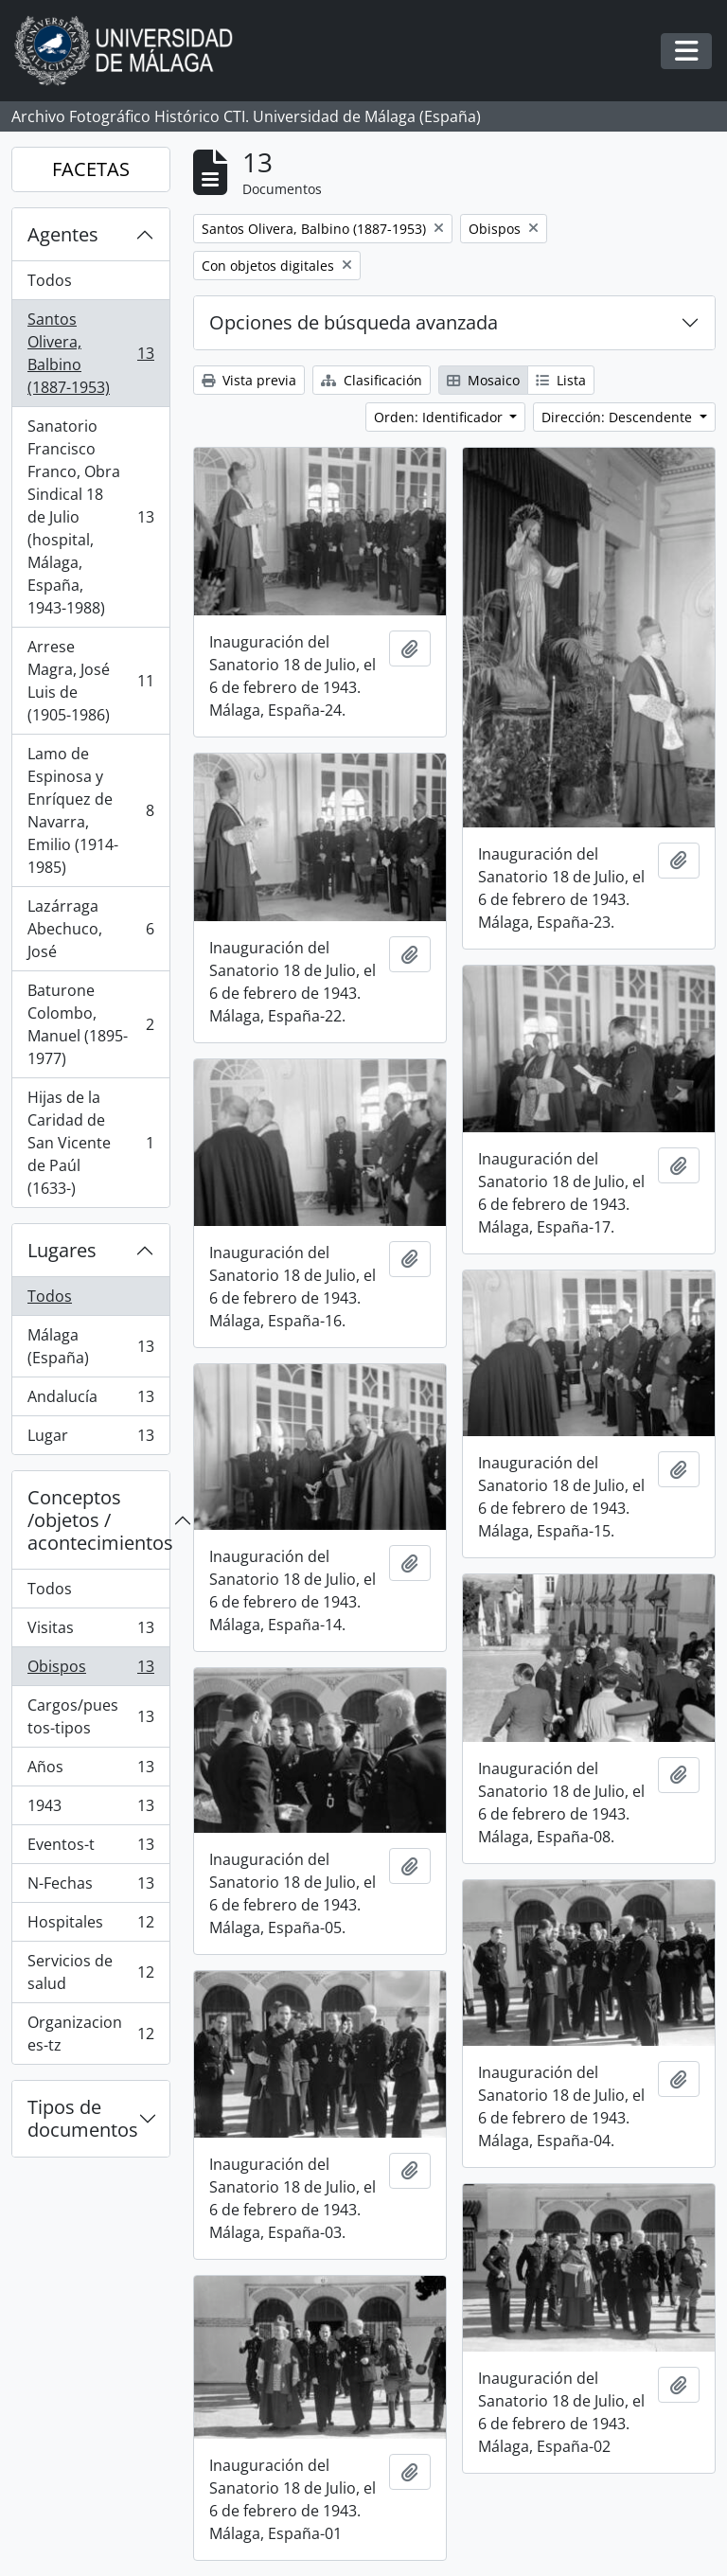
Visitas (90, 1631)
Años (90, 1770)
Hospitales (90, 1926)
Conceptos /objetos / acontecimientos (98, 1519)
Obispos (90, 1670)
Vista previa (249, 380)
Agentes (62, 234)
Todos (49, 280)
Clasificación (371, 380)
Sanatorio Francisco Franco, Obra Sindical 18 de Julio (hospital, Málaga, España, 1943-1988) (90, 517)
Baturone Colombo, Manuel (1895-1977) (90, 1024)
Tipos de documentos (82, 2118)
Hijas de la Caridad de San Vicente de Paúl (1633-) (90, 1143)
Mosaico (483, 380)
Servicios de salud (90, 1972)
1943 (90, 1809)
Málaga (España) (90, 1346)
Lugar (90, 1439)
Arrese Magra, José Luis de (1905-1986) (90, 680)
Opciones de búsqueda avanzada (353, 322)
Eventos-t (90, 1848)
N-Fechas (90, 1887)
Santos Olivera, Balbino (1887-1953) (90, 353)
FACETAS (91, 169)
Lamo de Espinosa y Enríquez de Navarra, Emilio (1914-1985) (90, 810)
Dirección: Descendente (618, 417)
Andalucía (90, 1400)
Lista (561, 380)
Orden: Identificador (440, 417)
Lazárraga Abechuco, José (90, 929)
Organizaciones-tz (90, 2033)
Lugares (62, 1250)
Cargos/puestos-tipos (90, 1716)
